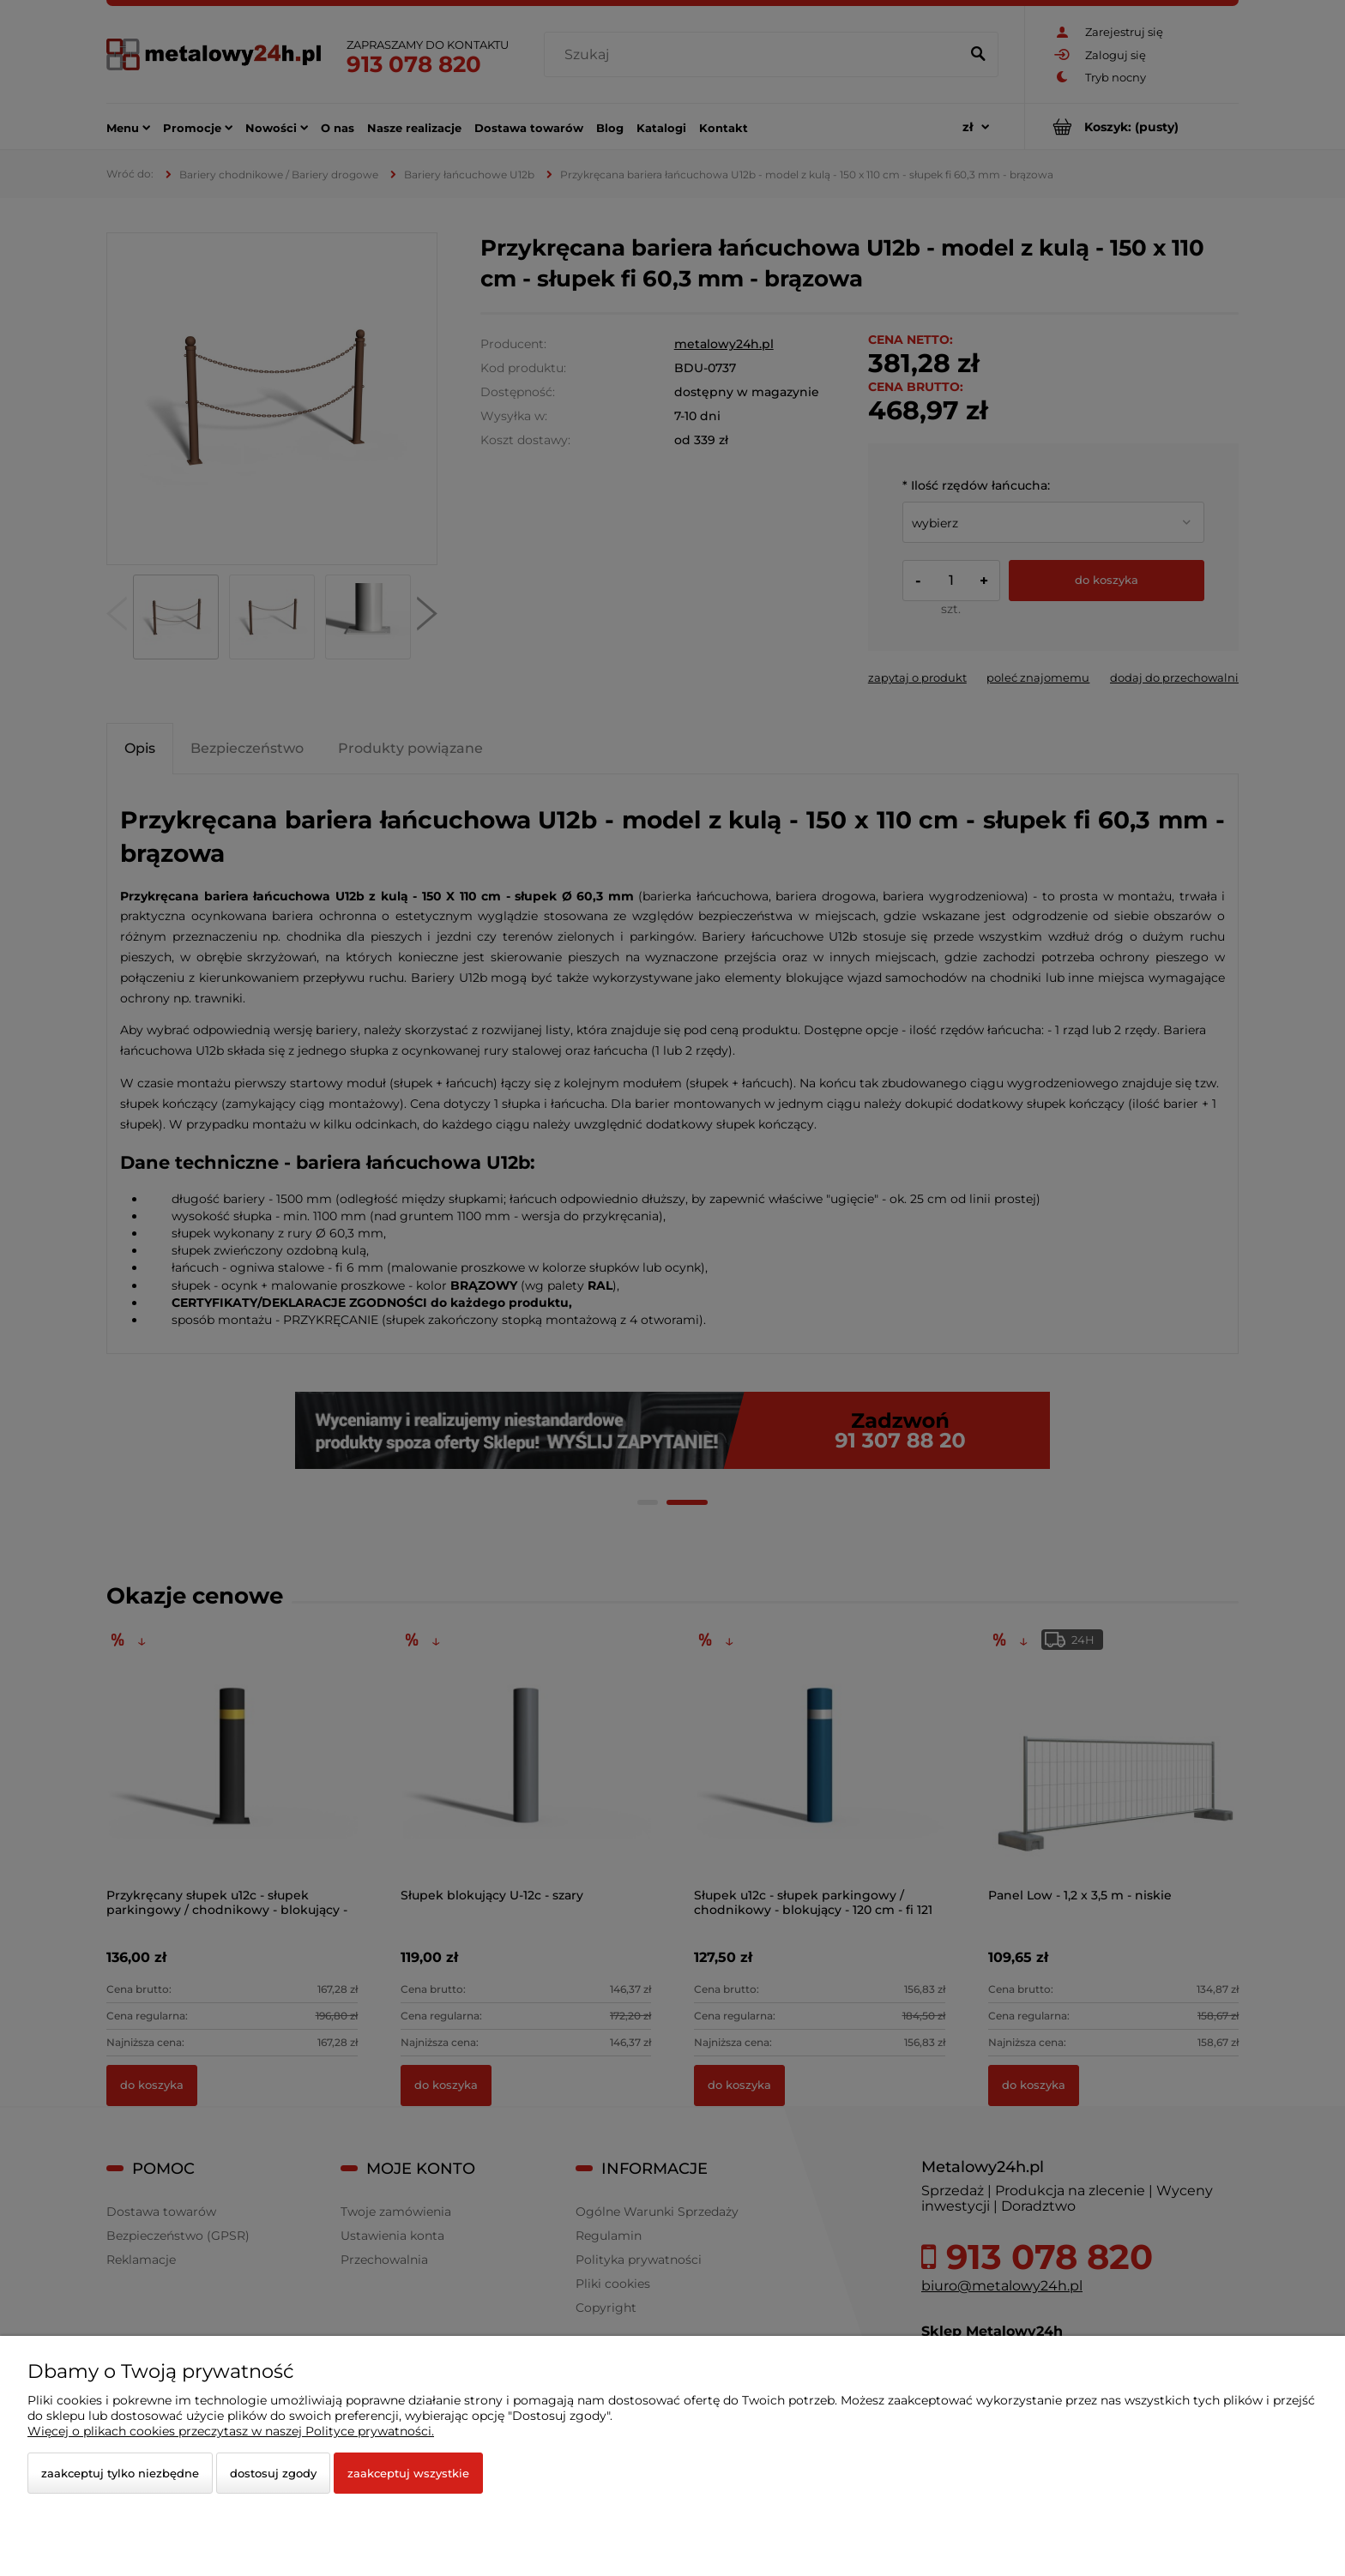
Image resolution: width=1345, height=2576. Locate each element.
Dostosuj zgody (273, 2473)
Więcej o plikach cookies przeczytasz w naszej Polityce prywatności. (230, 2431)
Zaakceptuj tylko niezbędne (120, 2473)
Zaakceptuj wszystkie (408, 2473)
